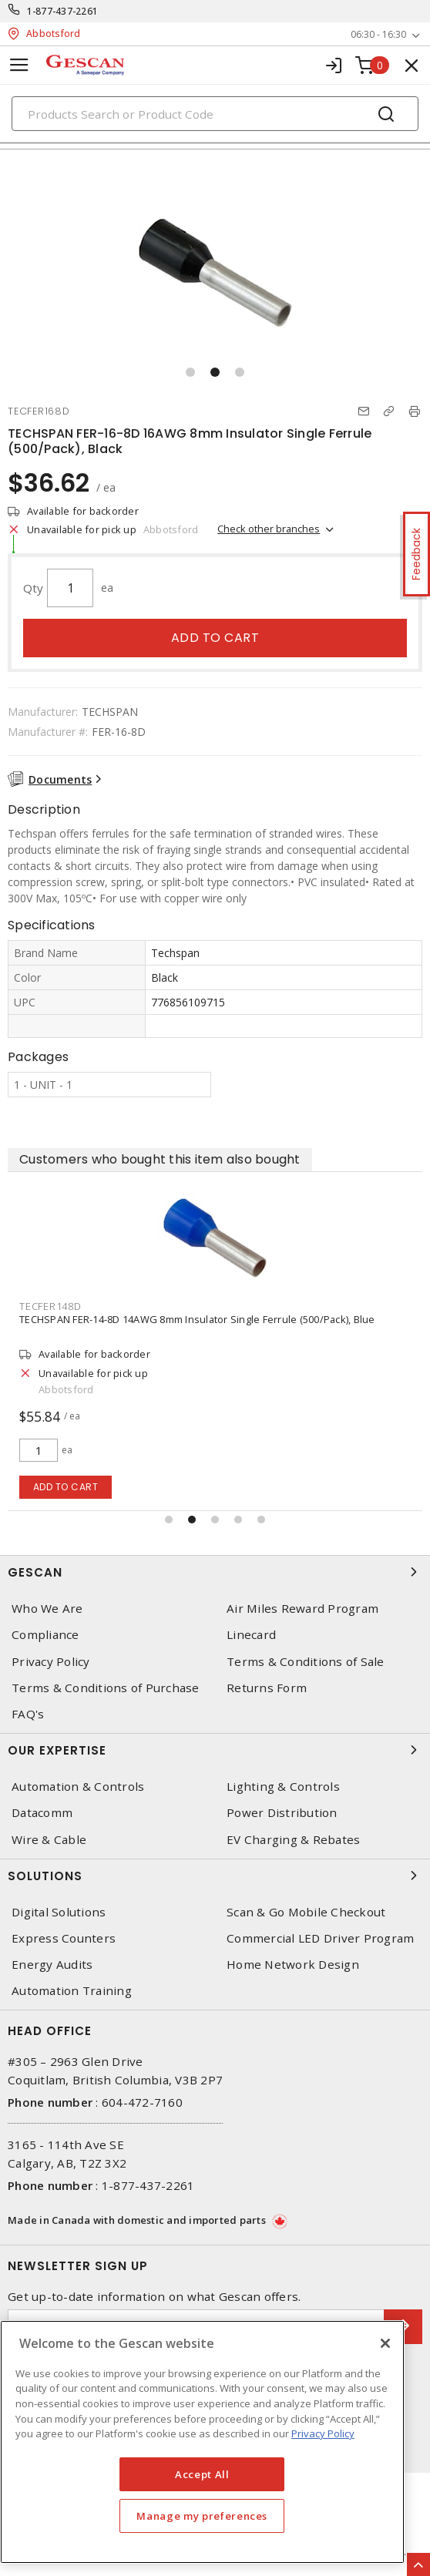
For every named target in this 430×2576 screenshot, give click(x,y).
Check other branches (268, 529)
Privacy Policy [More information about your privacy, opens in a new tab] (322, 2433)
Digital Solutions (59, 1912)
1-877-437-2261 (63, 11)
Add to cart (215, 638)
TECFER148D (50, 1306)
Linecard (251, 1634)
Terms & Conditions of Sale (306, 1661)
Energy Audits (52, 1964)
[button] (190, 372)
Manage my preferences (201, 2516)
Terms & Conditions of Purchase (106, 1688)
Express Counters (64, 1938)
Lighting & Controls (283, 1786)
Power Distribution (282, 1812)
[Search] (215, 113)
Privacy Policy (51, 1661)
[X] (385, 2343)
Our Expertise (215, 1749)
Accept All (202, 2474)
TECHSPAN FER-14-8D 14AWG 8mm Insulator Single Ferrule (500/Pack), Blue (197, 1319)
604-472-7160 (142, 2102)
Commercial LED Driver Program (320, 1938)
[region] (202, 2442)
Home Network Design (293, 1964)
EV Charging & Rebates (293, 1839)
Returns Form (267, 1688)
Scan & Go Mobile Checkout (306, 1912)
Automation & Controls (78, 1786)
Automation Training (72, 1990)
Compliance (45, 1634)
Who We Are (47, 1608)
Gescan (215, 1571)
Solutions (215, 1875)
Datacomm (42, 1812)
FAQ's (28, 1714)
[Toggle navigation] (19, 65)
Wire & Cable (49, 1839)
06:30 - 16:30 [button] (378, 34)
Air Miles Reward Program (302, 1608)
